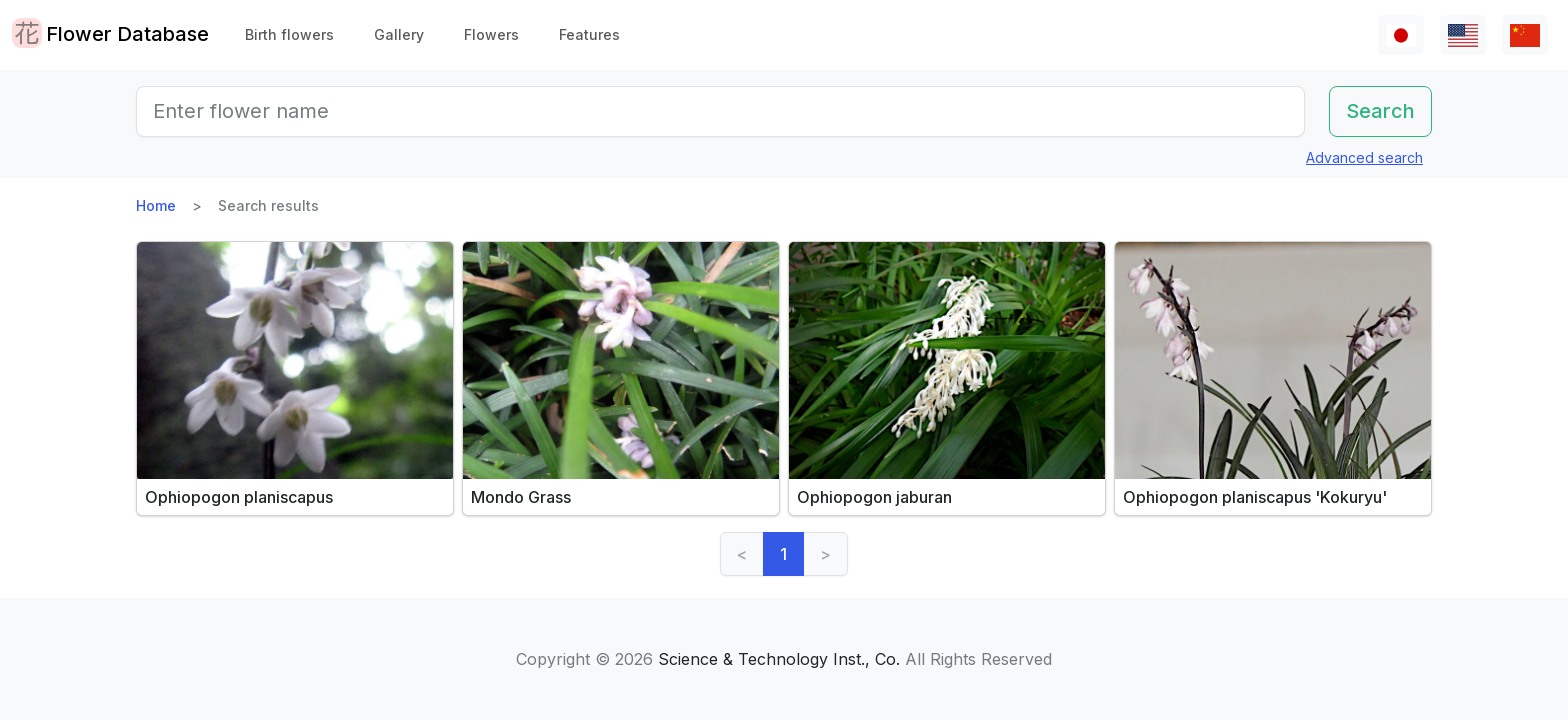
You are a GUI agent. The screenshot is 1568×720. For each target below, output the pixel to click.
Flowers (491, 34)
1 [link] (783, 554)
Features (589, 34)
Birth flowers (289, 34)
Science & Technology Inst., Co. (779, 659)
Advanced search (1364, 157)
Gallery (399, 34)
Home (156, 205)
